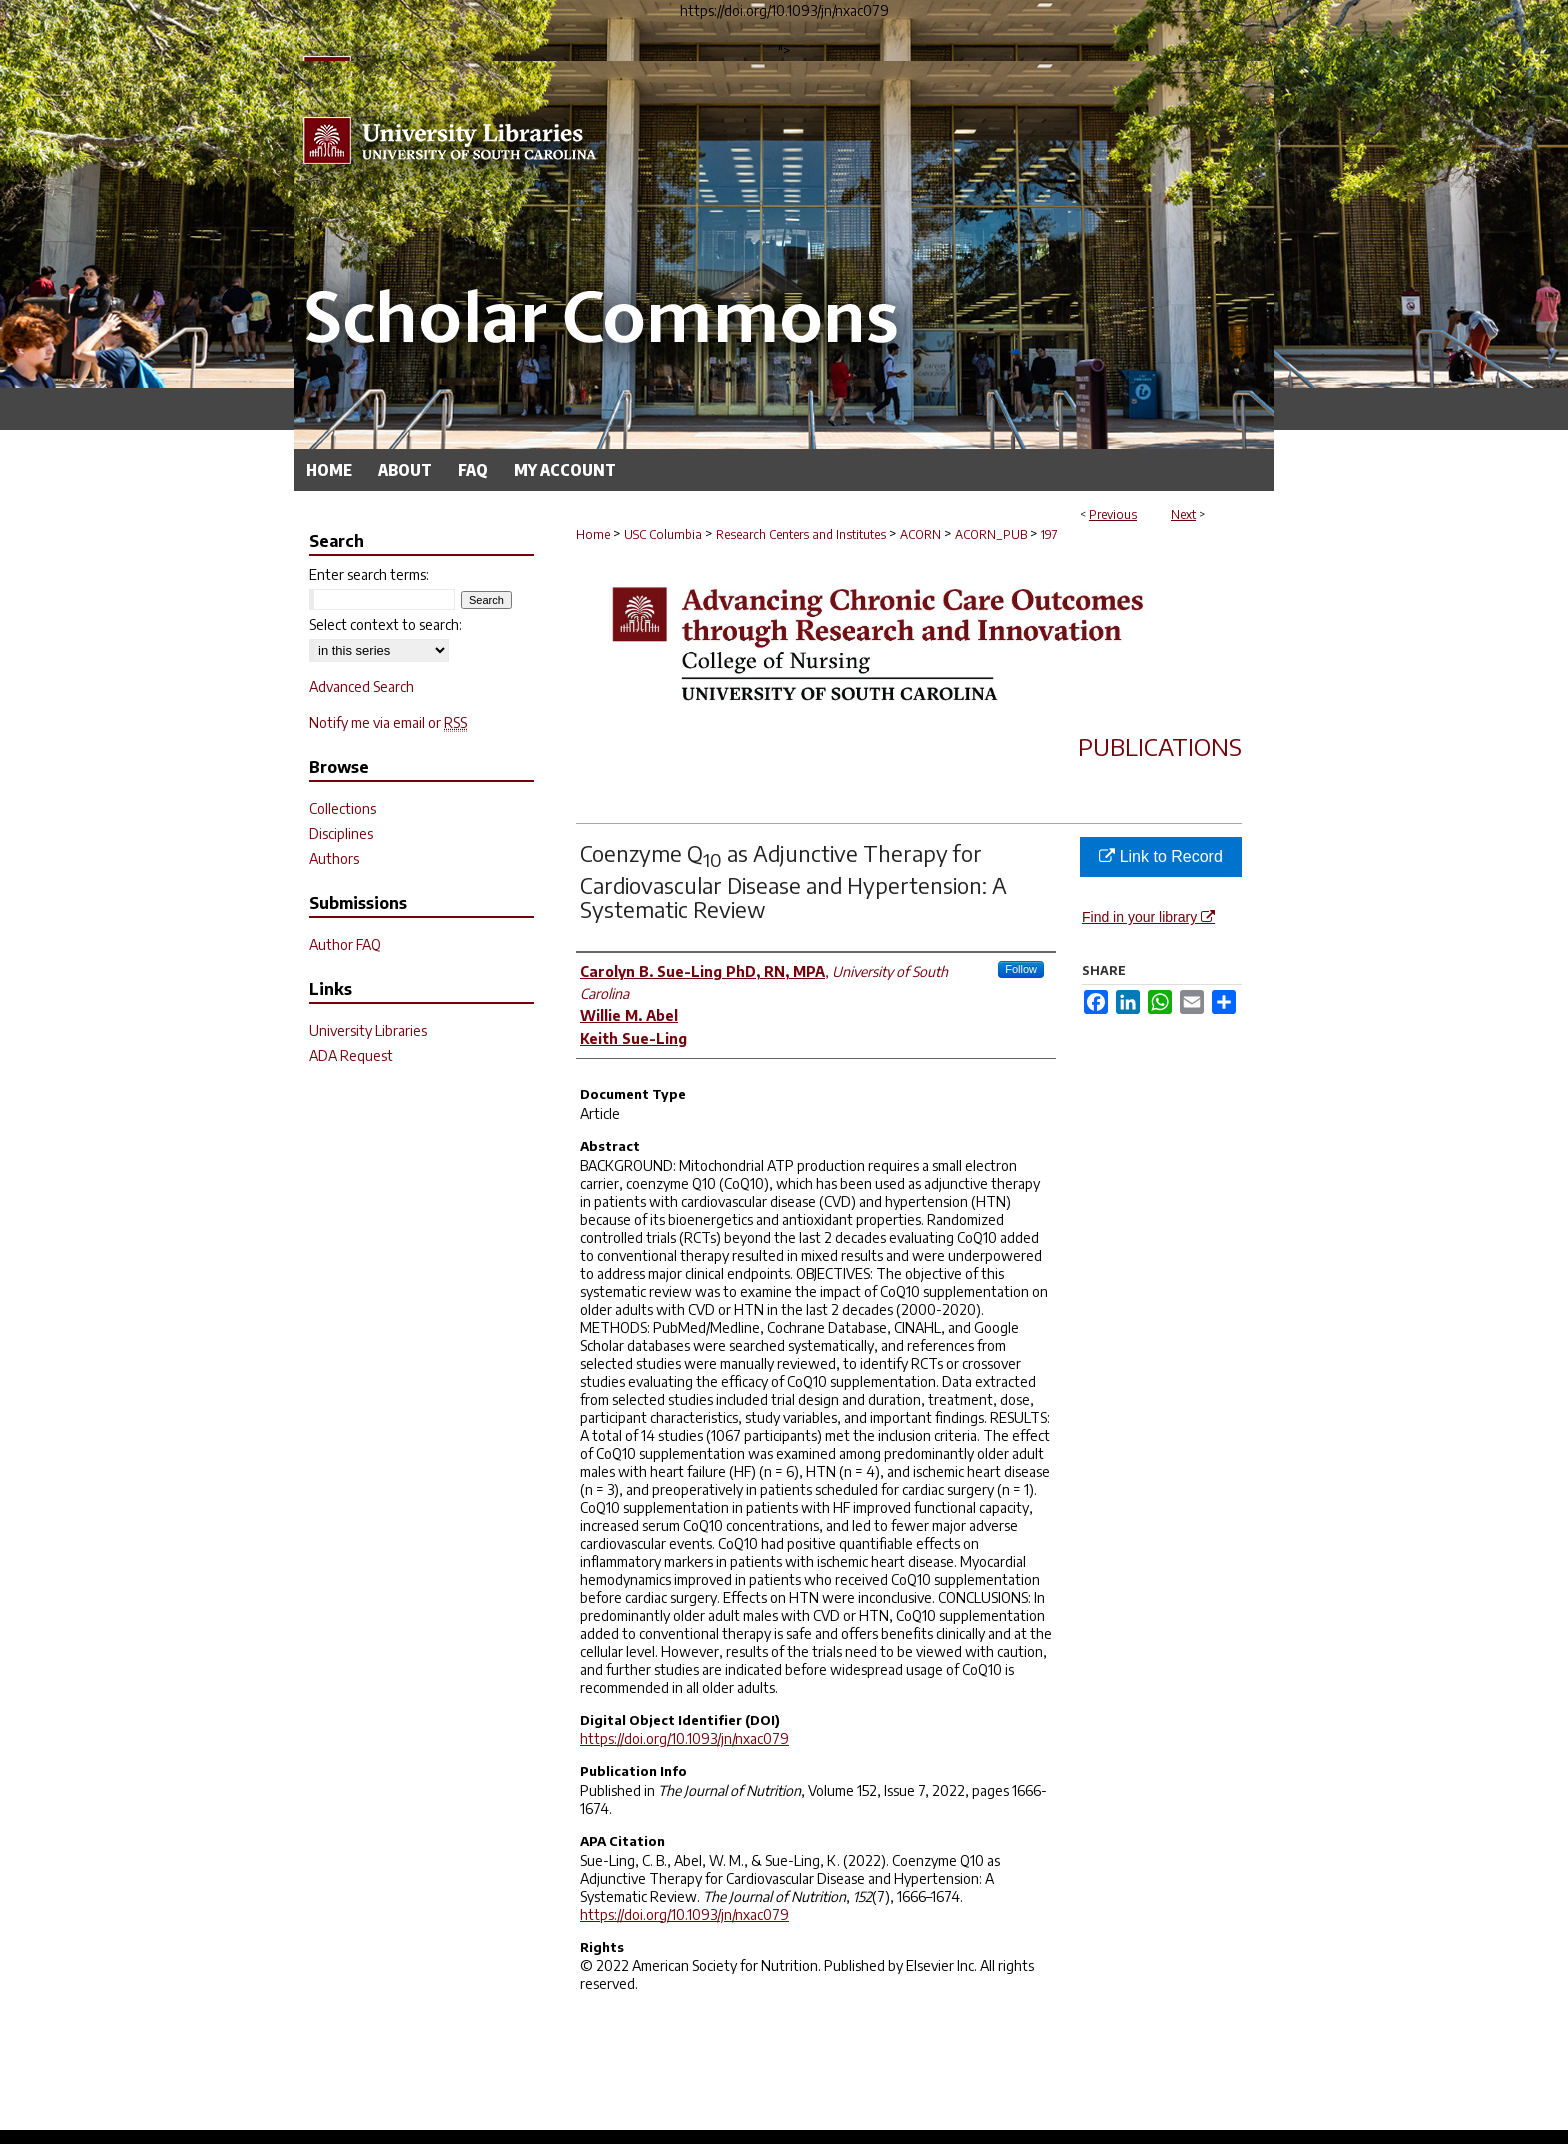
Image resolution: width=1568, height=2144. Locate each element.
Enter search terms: (369, 574)
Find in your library (1148, 917)
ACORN (920, 534)
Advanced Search (361, 686)
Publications (1160, 746)
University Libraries (368, 1030)
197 (1049, 534)
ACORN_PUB (991, 534)
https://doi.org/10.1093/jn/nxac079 (684, 1738)
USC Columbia (663, 534)
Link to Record (1161, 856)
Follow (1021, 969)
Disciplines (341, 833)
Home (593, 534)
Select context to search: (385, 624)
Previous (1113, 514)
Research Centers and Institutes (801, 534)
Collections (342, 808)
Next (1183, 514)
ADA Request (351, 1055)
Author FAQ (345, 944)
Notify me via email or (388, 722)
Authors (334, 858)
